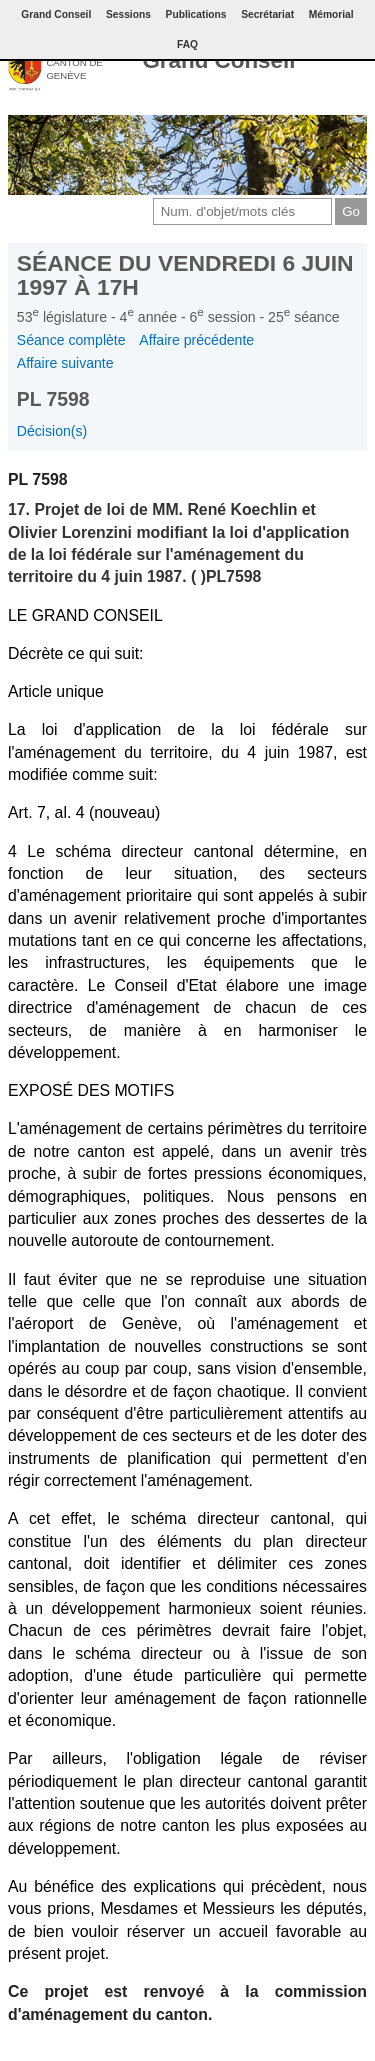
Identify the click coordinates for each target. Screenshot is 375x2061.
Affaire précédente (196, 340)
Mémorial (331, 14)
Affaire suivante (65, 363)
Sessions (128, 14)
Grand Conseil (218, 60)
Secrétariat (267, 14)
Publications (196, 14)
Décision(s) (52, 431)
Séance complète (71, 340)
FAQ (187, 44)
